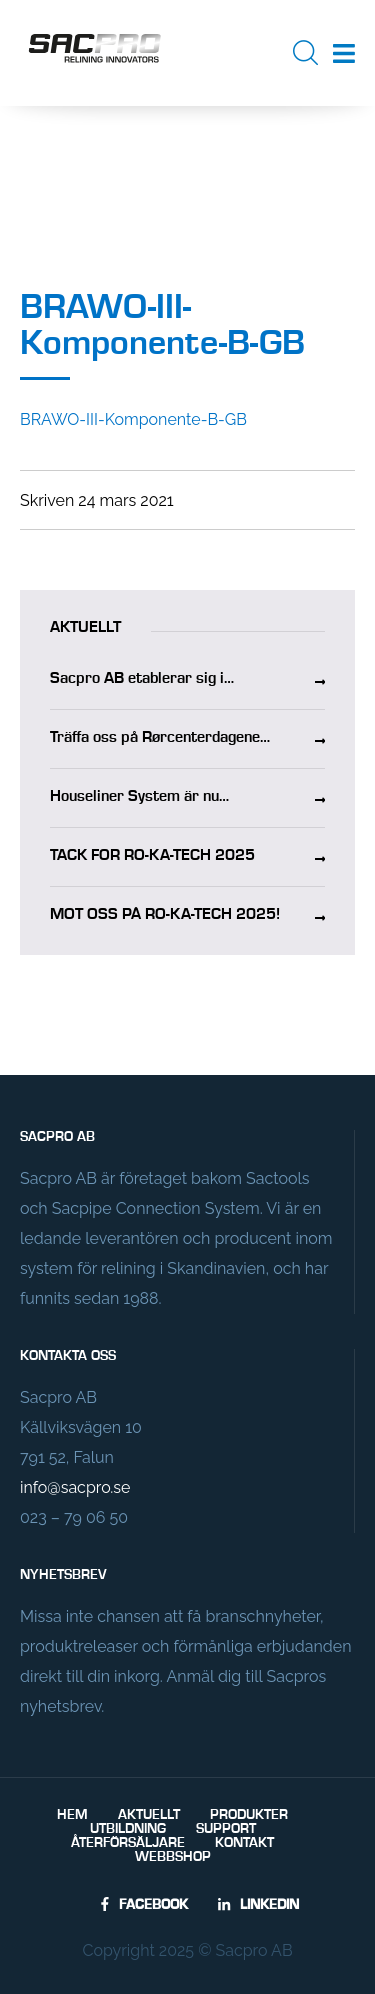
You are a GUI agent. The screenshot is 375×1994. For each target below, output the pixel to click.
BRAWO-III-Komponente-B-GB (133, 419)
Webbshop (173, 1857)
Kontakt (244, 1843)
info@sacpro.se (75, 1487)
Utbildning (128, 1829)
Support (226, 1829)
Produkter (249, 1815)
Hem (72, 1815)
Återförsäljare (128, 1843)
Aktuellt (149, 1815)
